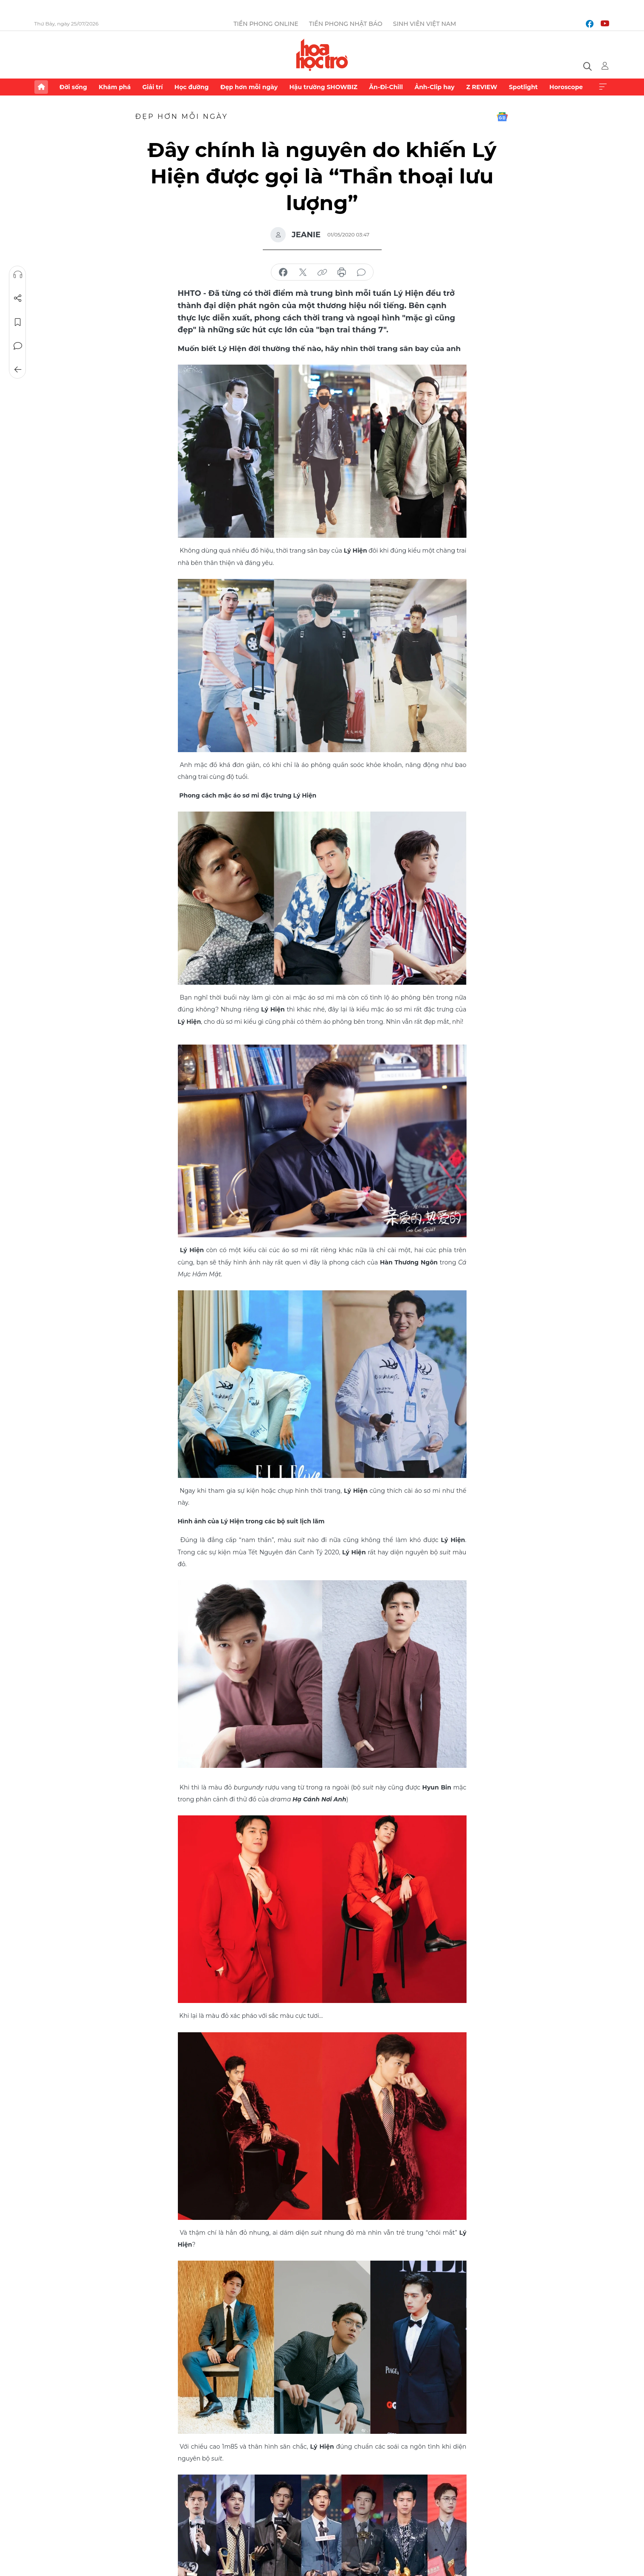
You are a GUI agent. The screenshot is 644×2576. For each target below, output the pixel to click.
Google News (502, 117)
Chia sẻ (17, 298)
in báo (342, 272)
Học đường (191, 87)
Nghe (17, 275)
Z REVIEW (481, 87)
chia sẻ (283, 272)
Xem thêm (603, 87)
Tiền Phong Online (265, 24)
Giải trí (152, 87)
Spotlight (523, 87)
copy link (322, 272)
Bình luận (17, 346)
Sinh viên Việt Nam (424, 24)
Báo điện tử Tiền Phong (322, 55)
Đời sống (73, 87)
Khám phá (115, 87)
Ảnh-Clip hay (434, 87)
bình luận (361, 272)
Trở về (17, 370)
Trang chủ (41, 87)
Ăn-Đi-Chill (386, 87)
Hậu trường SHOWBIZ (323, 87)
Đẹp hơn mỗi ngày (249, 87)
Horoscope (566, 87)
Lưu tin (17, 322)
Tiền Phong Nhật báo (345, 24)
